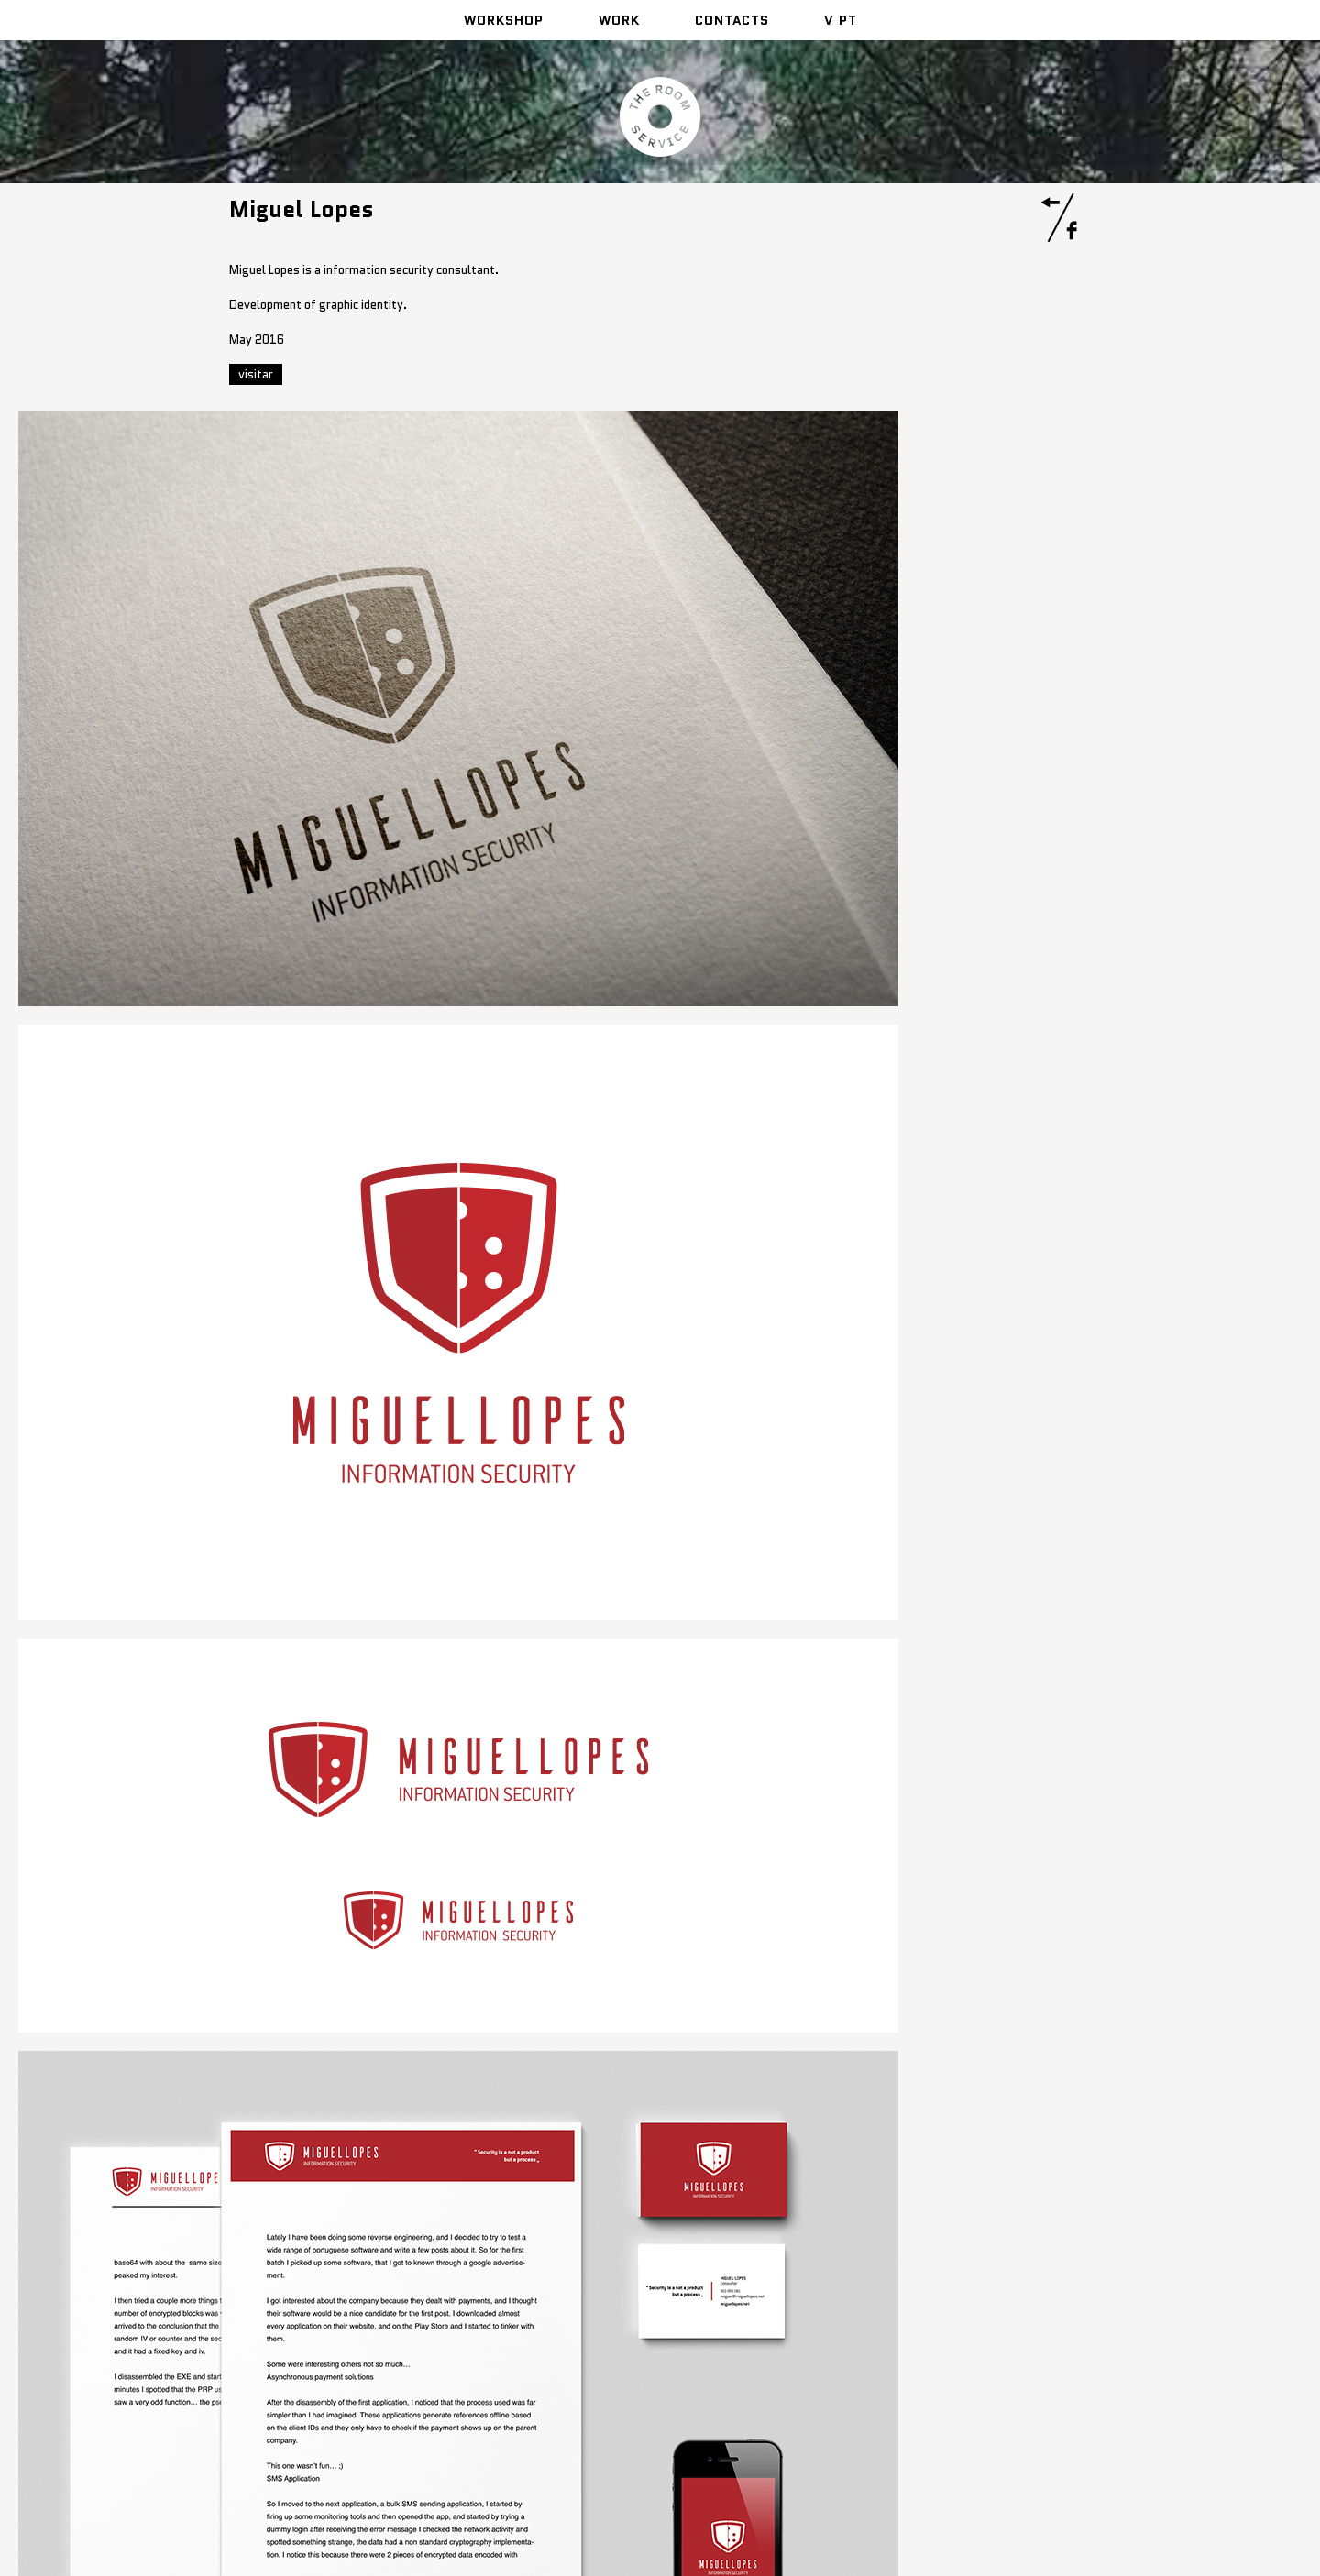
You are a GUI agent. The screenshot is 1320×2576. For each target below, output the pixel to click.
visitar (255, 374)
